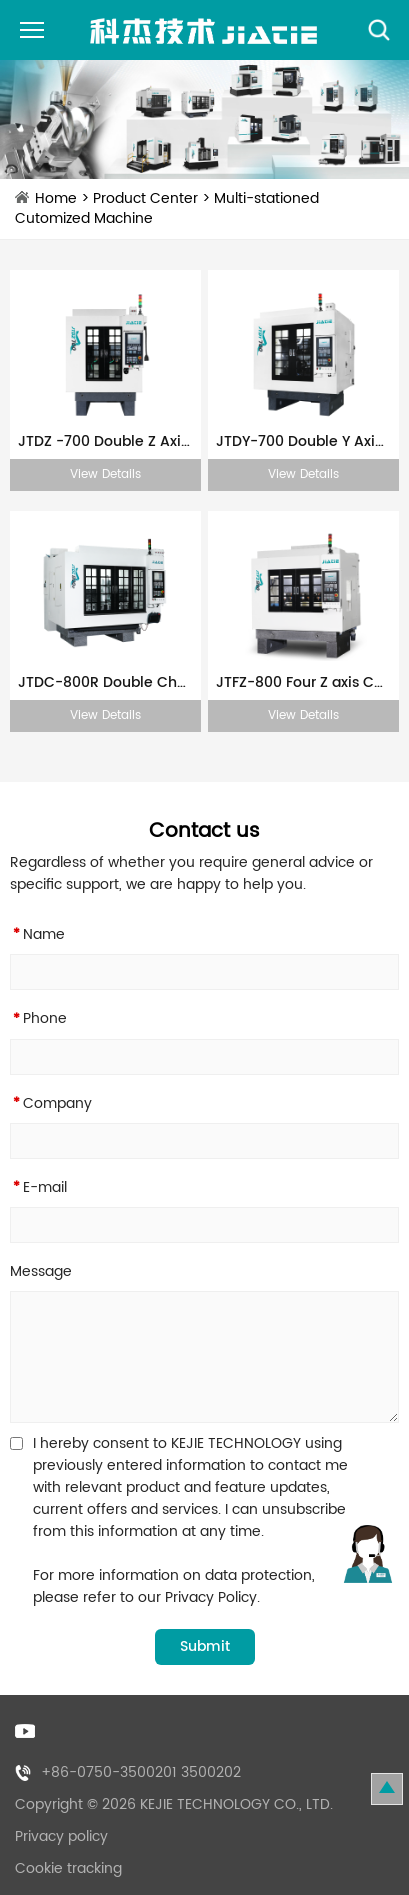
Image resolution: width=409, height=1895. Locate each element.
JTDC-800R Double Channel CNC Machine (105, 682)
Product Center (145, 198)
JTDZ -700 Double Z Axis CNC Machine (105, 441)
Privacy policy (61, 1836)
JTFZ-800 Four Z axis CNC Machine (303, 682)
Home (56, 198)
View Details (105, 474)
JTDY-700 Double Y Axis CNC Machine (303, 441)
